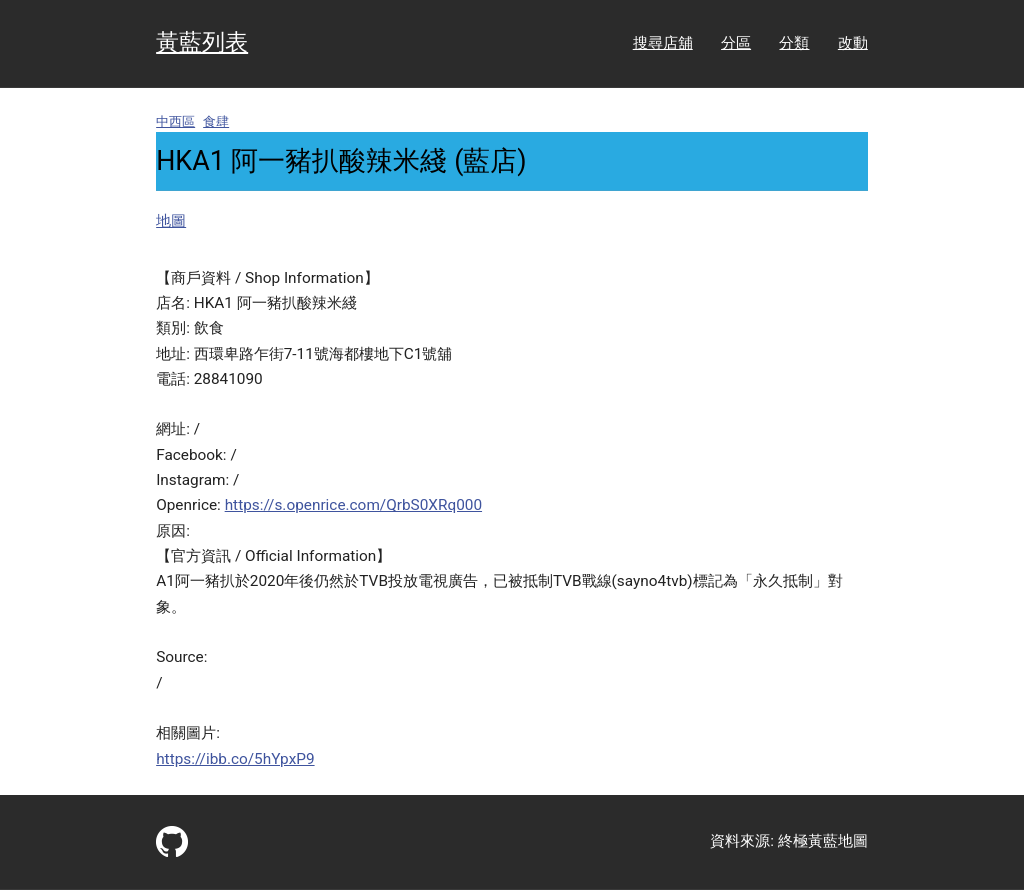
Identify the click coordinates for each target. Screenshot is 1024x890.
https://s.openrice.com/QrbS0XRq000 (353, 505)
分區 (736, 43)
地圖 (171, 221)
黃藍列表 (202, 42)
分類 (794, 43)
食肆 (216, 121)
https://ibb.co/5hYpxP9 (235, 759)
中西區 (175, 121)
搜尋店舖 (663, 43)
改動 (853, 43)
